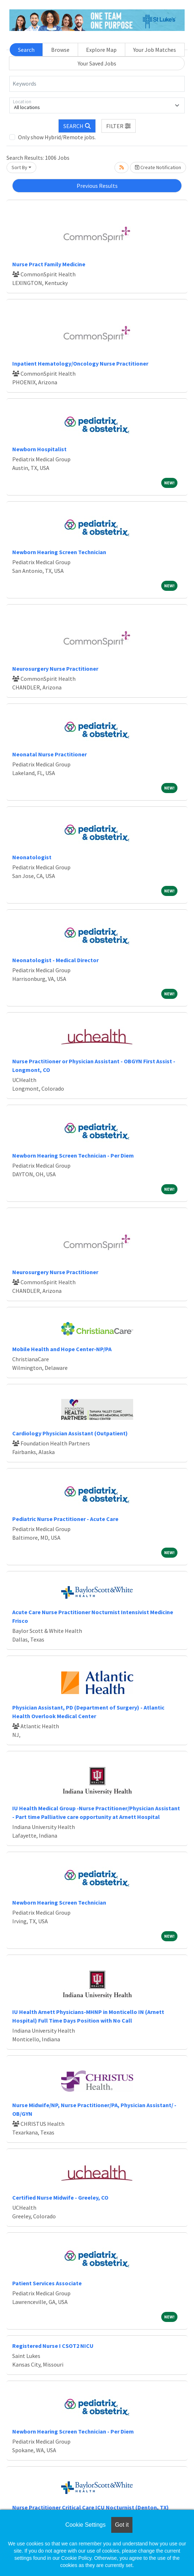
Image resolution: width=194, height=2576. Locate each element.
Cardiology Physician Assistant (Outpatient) (70, 1433)
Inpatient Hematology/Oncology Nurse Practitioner (80, 363)
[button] (118, 126)
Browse (60, 49)
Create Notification (158, 167)
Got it (121, 2525)
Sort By (19, 167)
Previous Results (97, 185)
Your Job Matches (154, 49)
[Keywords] (97, 84)
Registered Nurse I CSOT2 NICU (53, 2345)
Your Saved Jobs (97, 63)
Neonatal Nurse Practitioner (49, 754)
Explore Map (101, 49)
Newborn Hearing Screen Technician (59, 552)
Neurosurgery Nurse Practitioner (55, 668)
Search (26, 49)
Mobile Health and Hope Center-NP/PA (62, 1349)
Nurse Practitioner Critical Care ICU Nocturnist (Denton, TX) (90, 2507)
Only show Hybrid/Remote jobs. (57, 137)
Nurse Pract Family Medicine (48, 264)
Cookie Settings (85, 2525)
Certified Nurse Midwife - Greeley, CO (60, 2197)
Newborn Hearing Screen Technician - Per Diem (73, 1155)
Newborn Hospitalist (39, 449)
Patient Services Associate (47, 2283)
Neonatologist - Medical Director (55, 960)
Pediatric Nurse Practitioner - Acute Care (65, 1518)
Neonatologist (31, 857)
